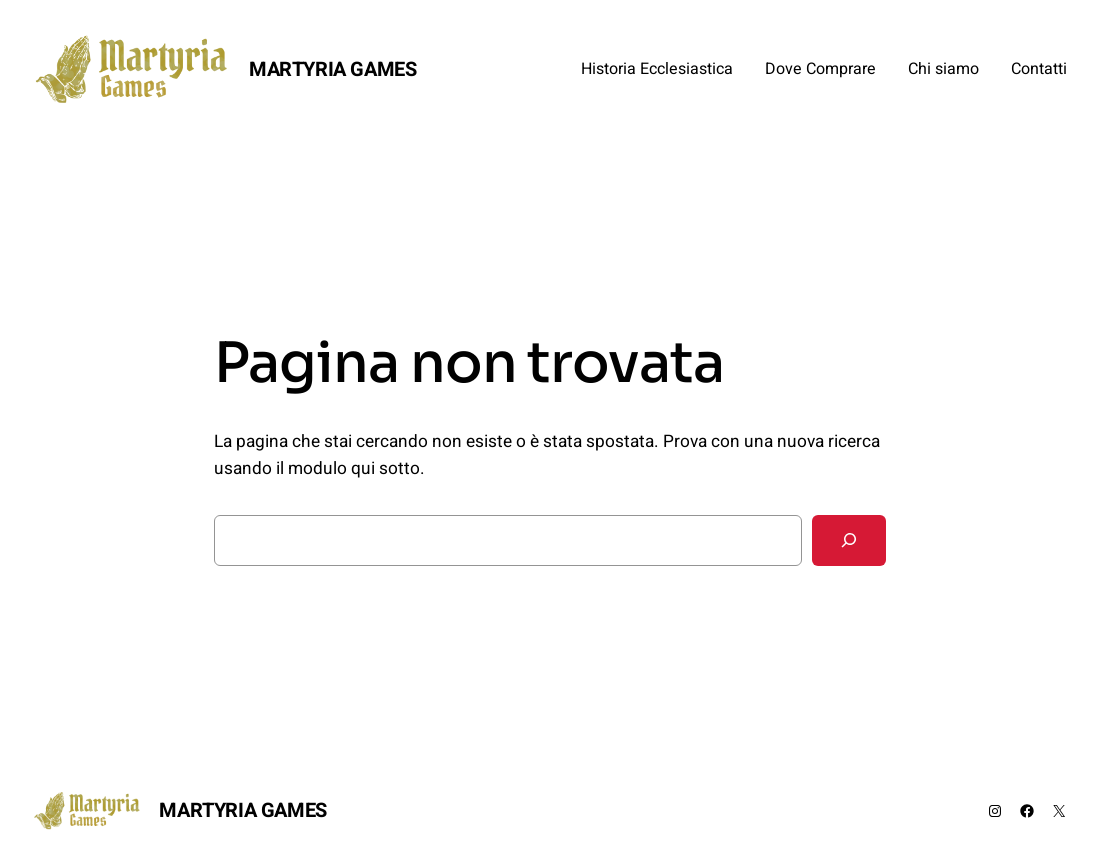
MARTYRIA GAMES (332, 69)
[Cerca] (849, 540)
